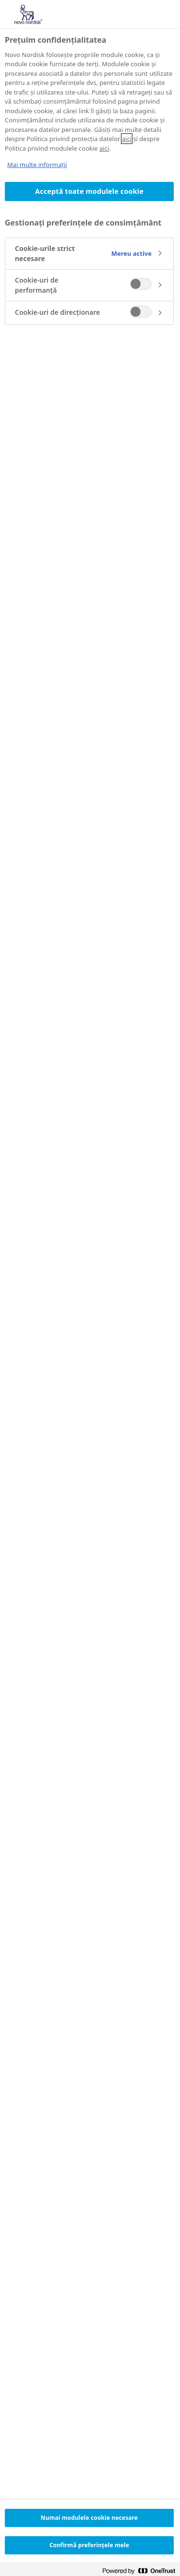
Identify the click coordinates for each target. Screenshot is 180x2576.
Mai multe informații (37, 164)
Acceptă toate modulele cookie (89, 191)
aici (127, 138)
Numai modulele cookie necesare (89, 2518)
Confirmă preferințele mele (89, 2545)
